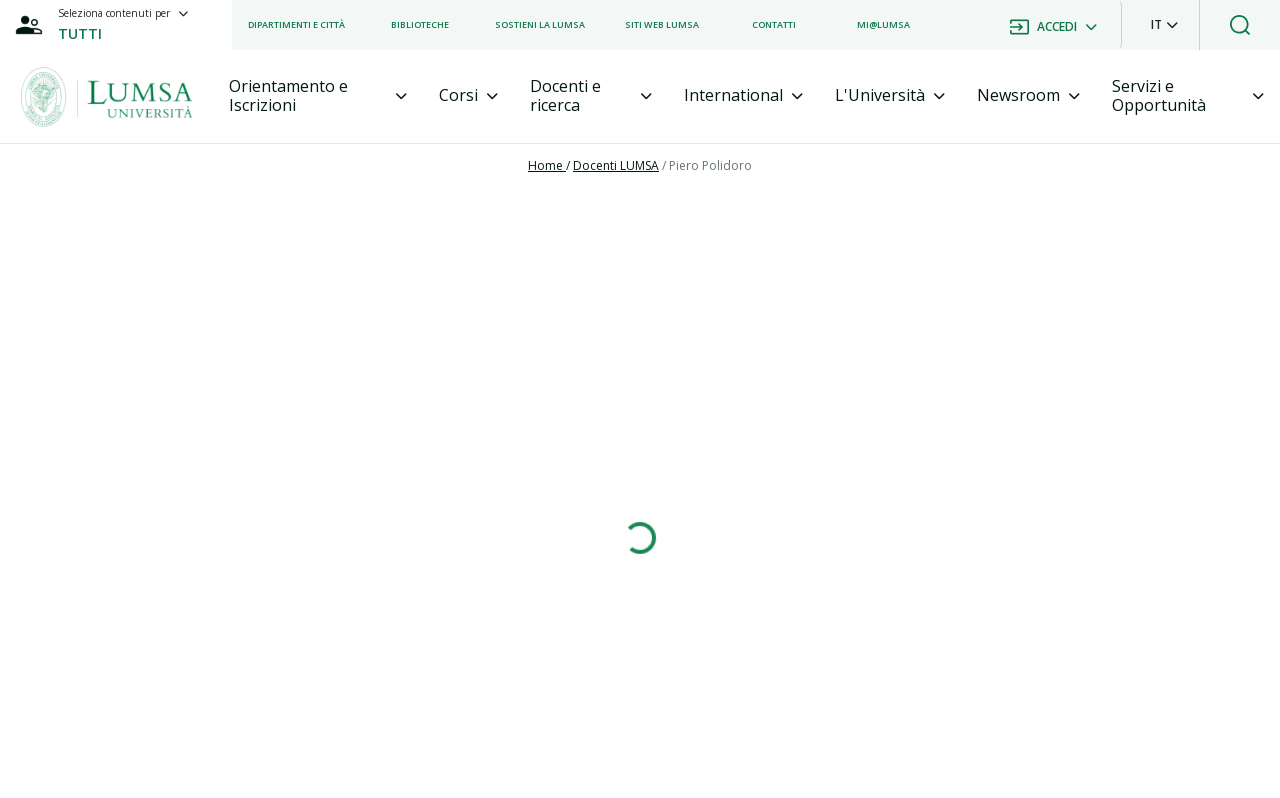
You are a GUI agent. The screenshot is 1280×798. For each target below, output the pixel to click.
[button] (1164, 25)
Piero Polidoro (710, 165)
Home (547, 165)
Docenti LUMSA (616, 165)
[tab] (318, 96)
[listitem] (296, 25)
